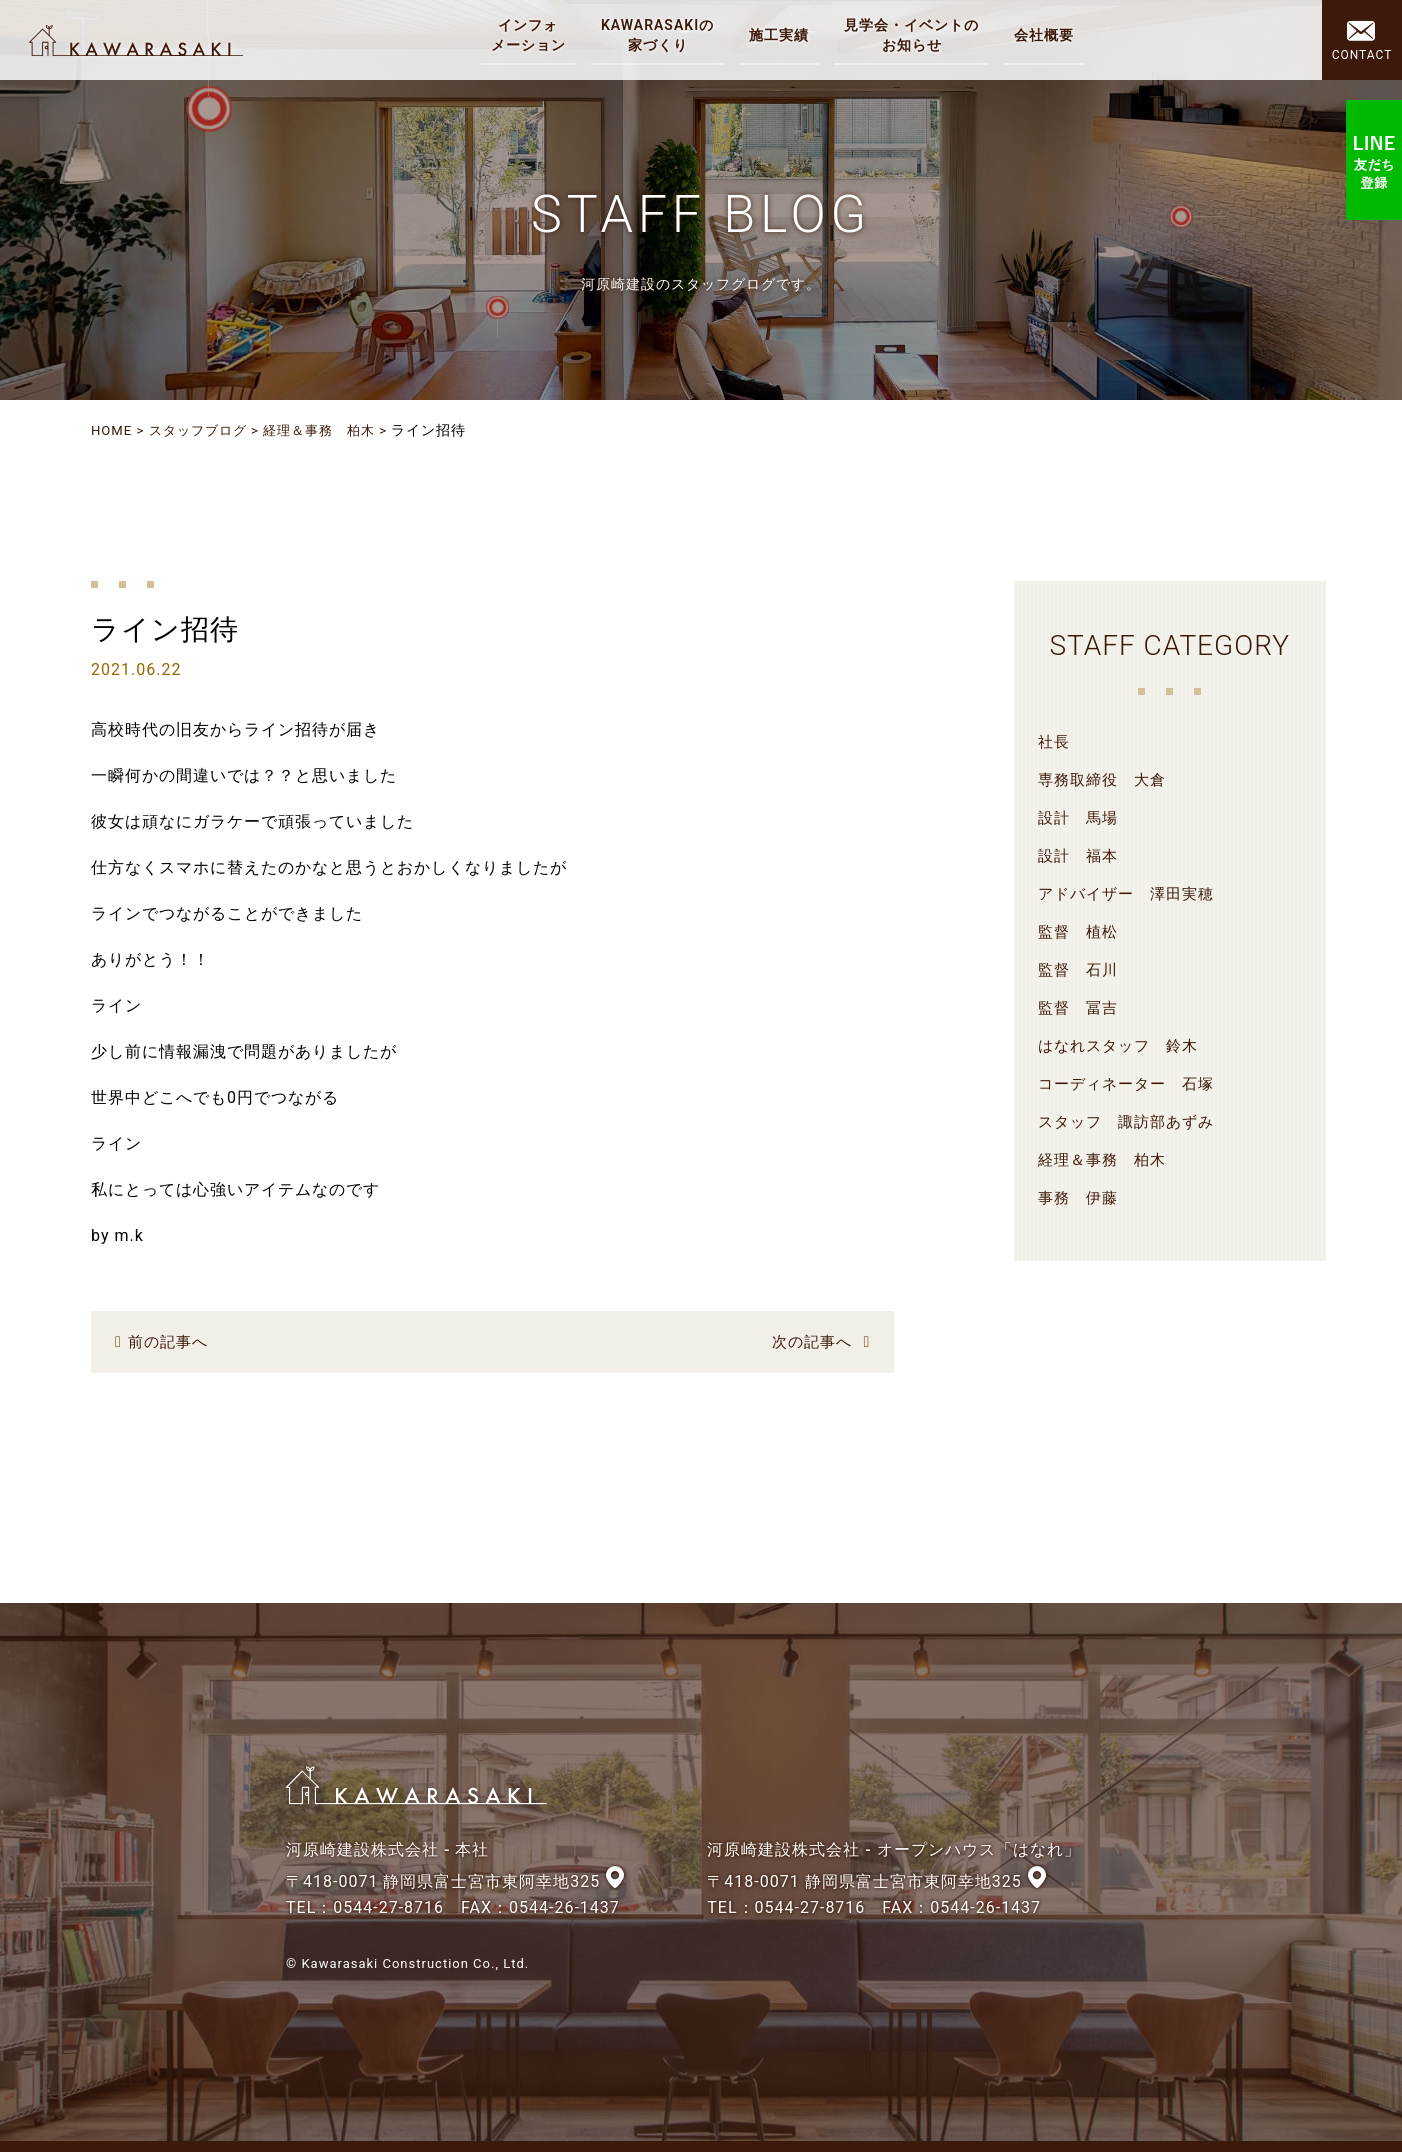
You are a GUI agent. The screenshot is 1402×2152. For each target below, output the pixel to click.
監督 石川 (1080, 968)
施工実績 (782, 35)
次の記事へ (809, 1340)
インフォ (531, 36)
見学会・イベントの (914, 36)
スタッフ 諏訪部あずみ (1131, 1120)
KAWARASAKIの (660, 36)
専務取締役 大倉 (1106, 778)
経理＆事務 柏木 (334, 430)
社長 (1055, 740)
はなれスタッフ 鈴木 (1123, 1044)
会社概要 (1047, 35)
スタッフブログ (204, 430)
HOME (113, 430)
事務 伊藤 (1080, 1196)
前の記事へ (170, 1340)
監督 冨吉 (1080, 1006)
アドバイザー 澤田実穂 (1131, 892)
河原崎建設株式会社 (142, 40)
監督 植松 (1080, 930)
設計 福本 (1080, 854)
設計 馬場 (1080, 816)
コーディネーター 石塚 (1131, 1082)
